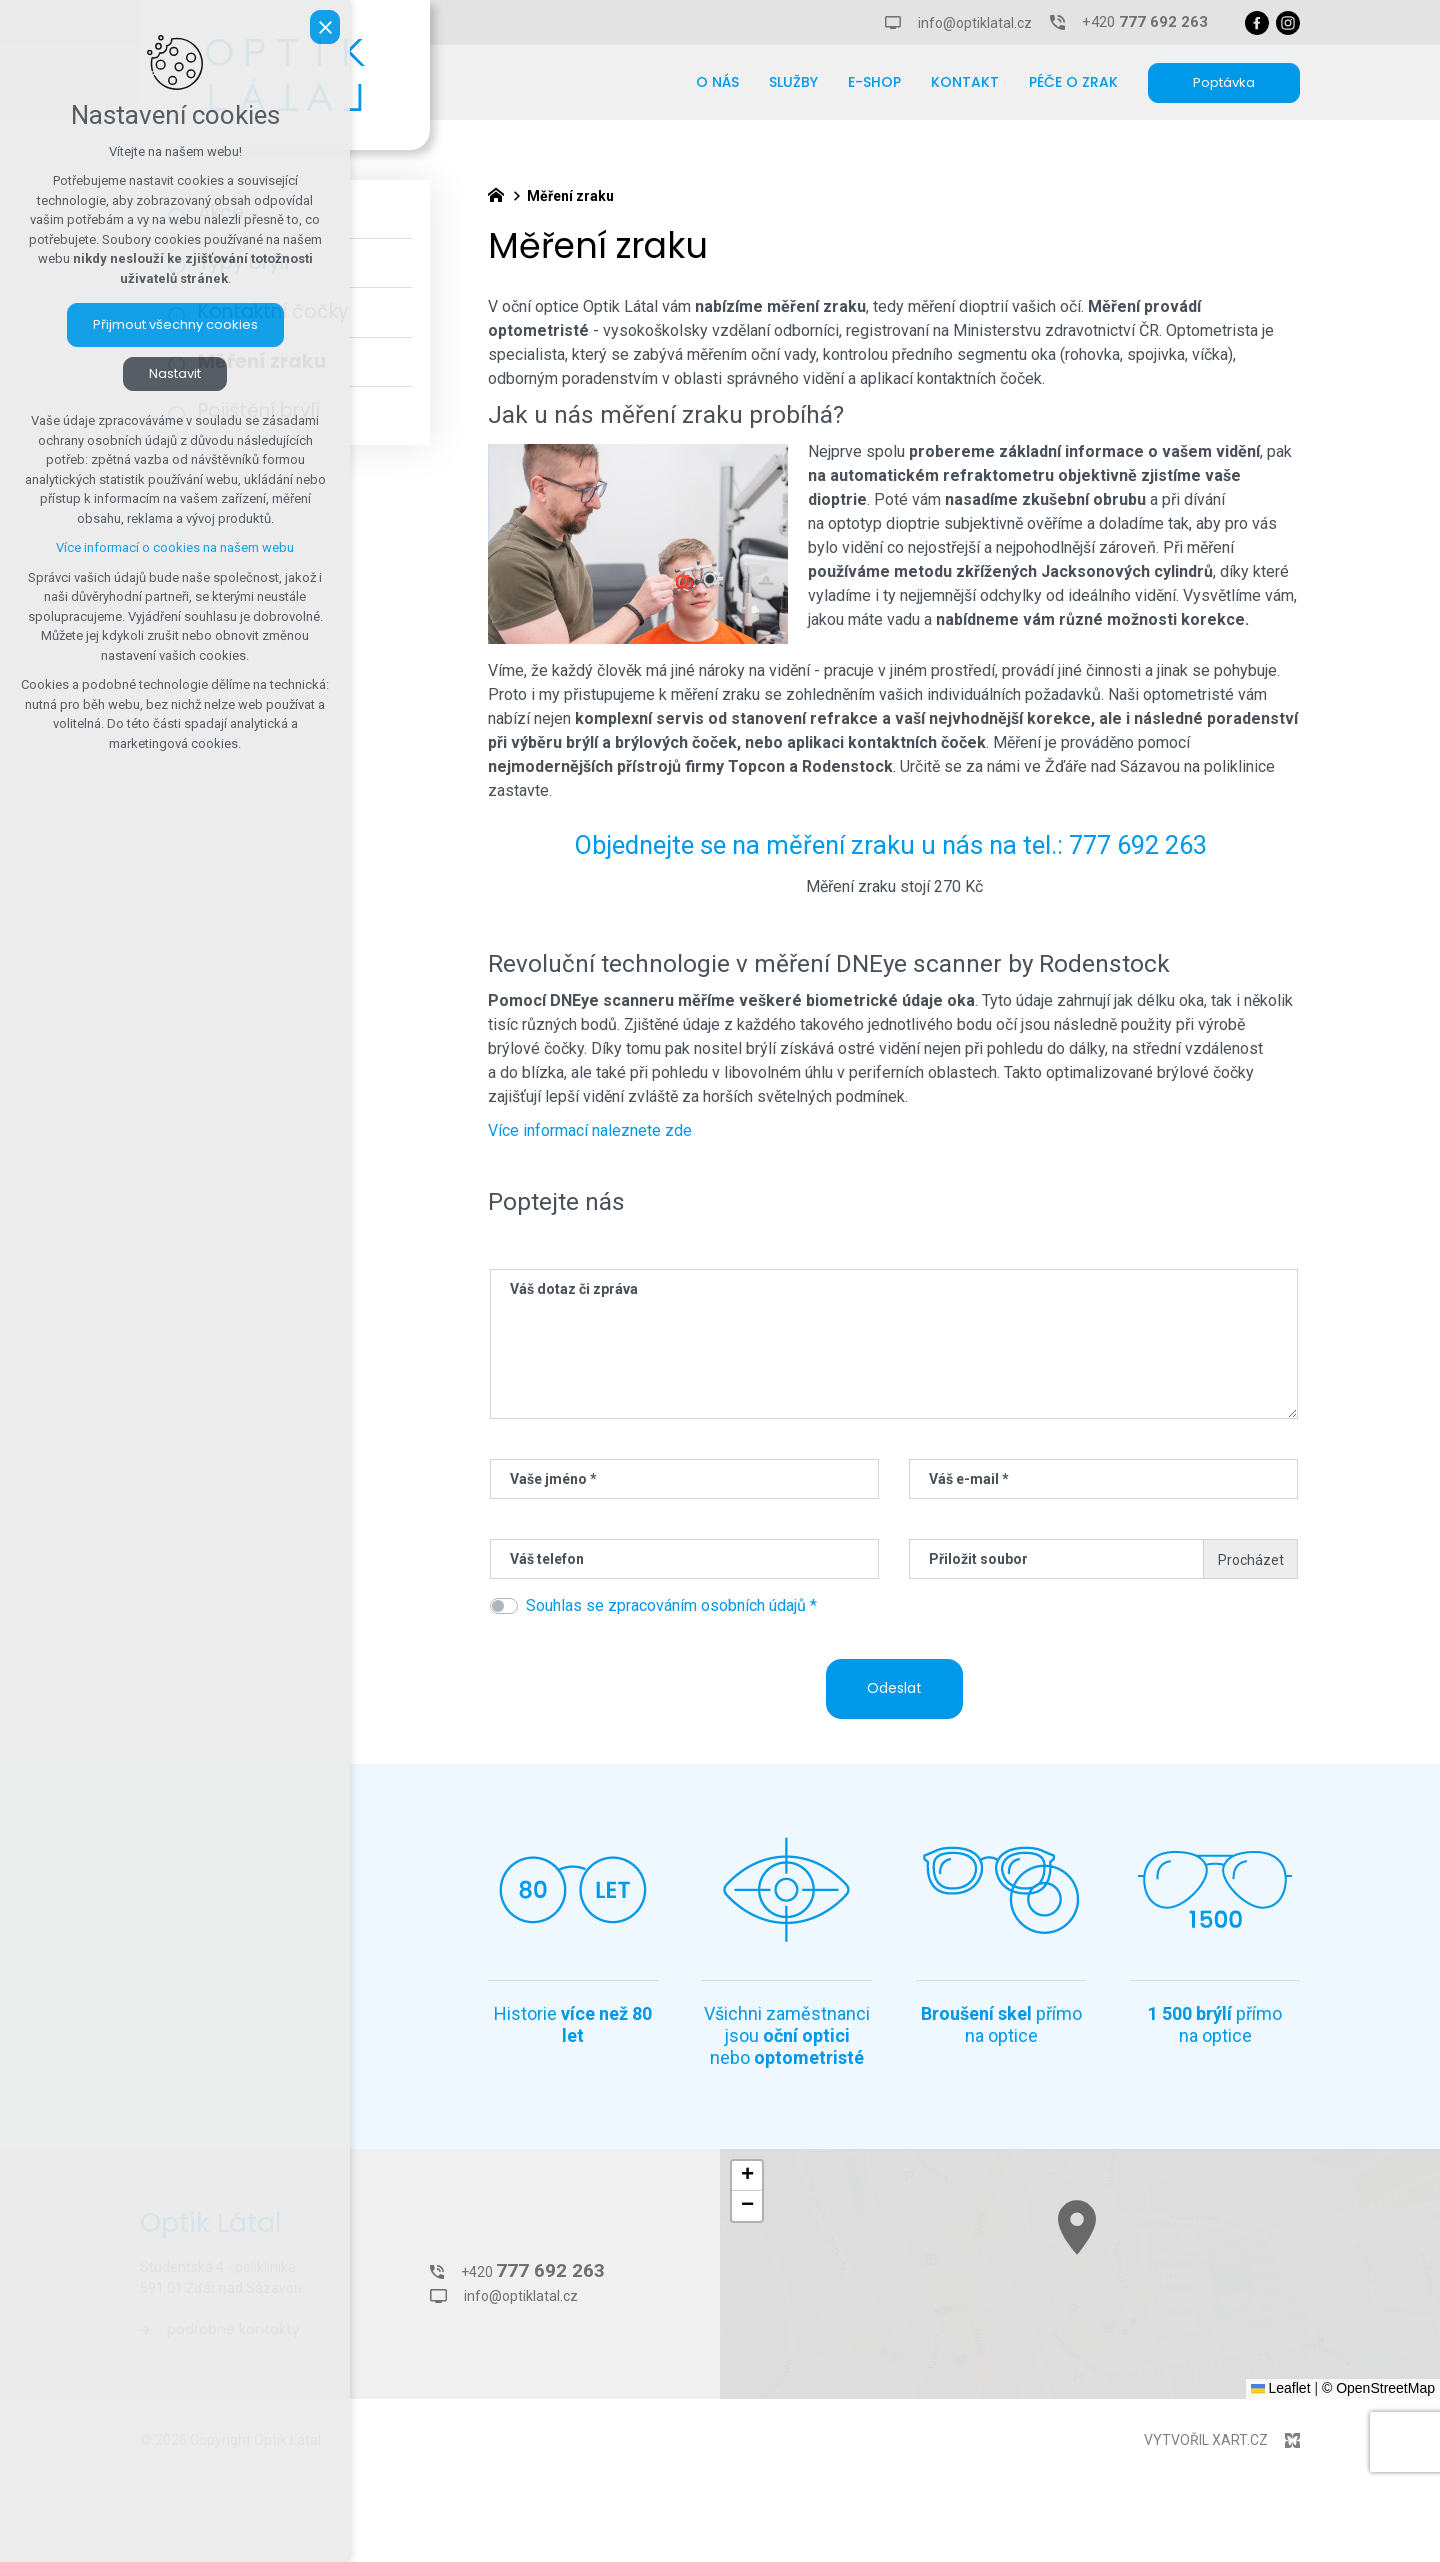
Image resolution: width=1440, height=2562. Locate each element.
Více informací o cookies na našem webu (175, 547)
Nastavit (175, 373)
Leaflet (1281, 2388)
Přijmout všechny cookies (175, 324)
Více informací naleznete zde (590, 1130)
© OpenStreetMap (1378, 2388)
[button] (1232, 2297)
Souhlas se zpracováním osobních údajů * (671, 1605)
